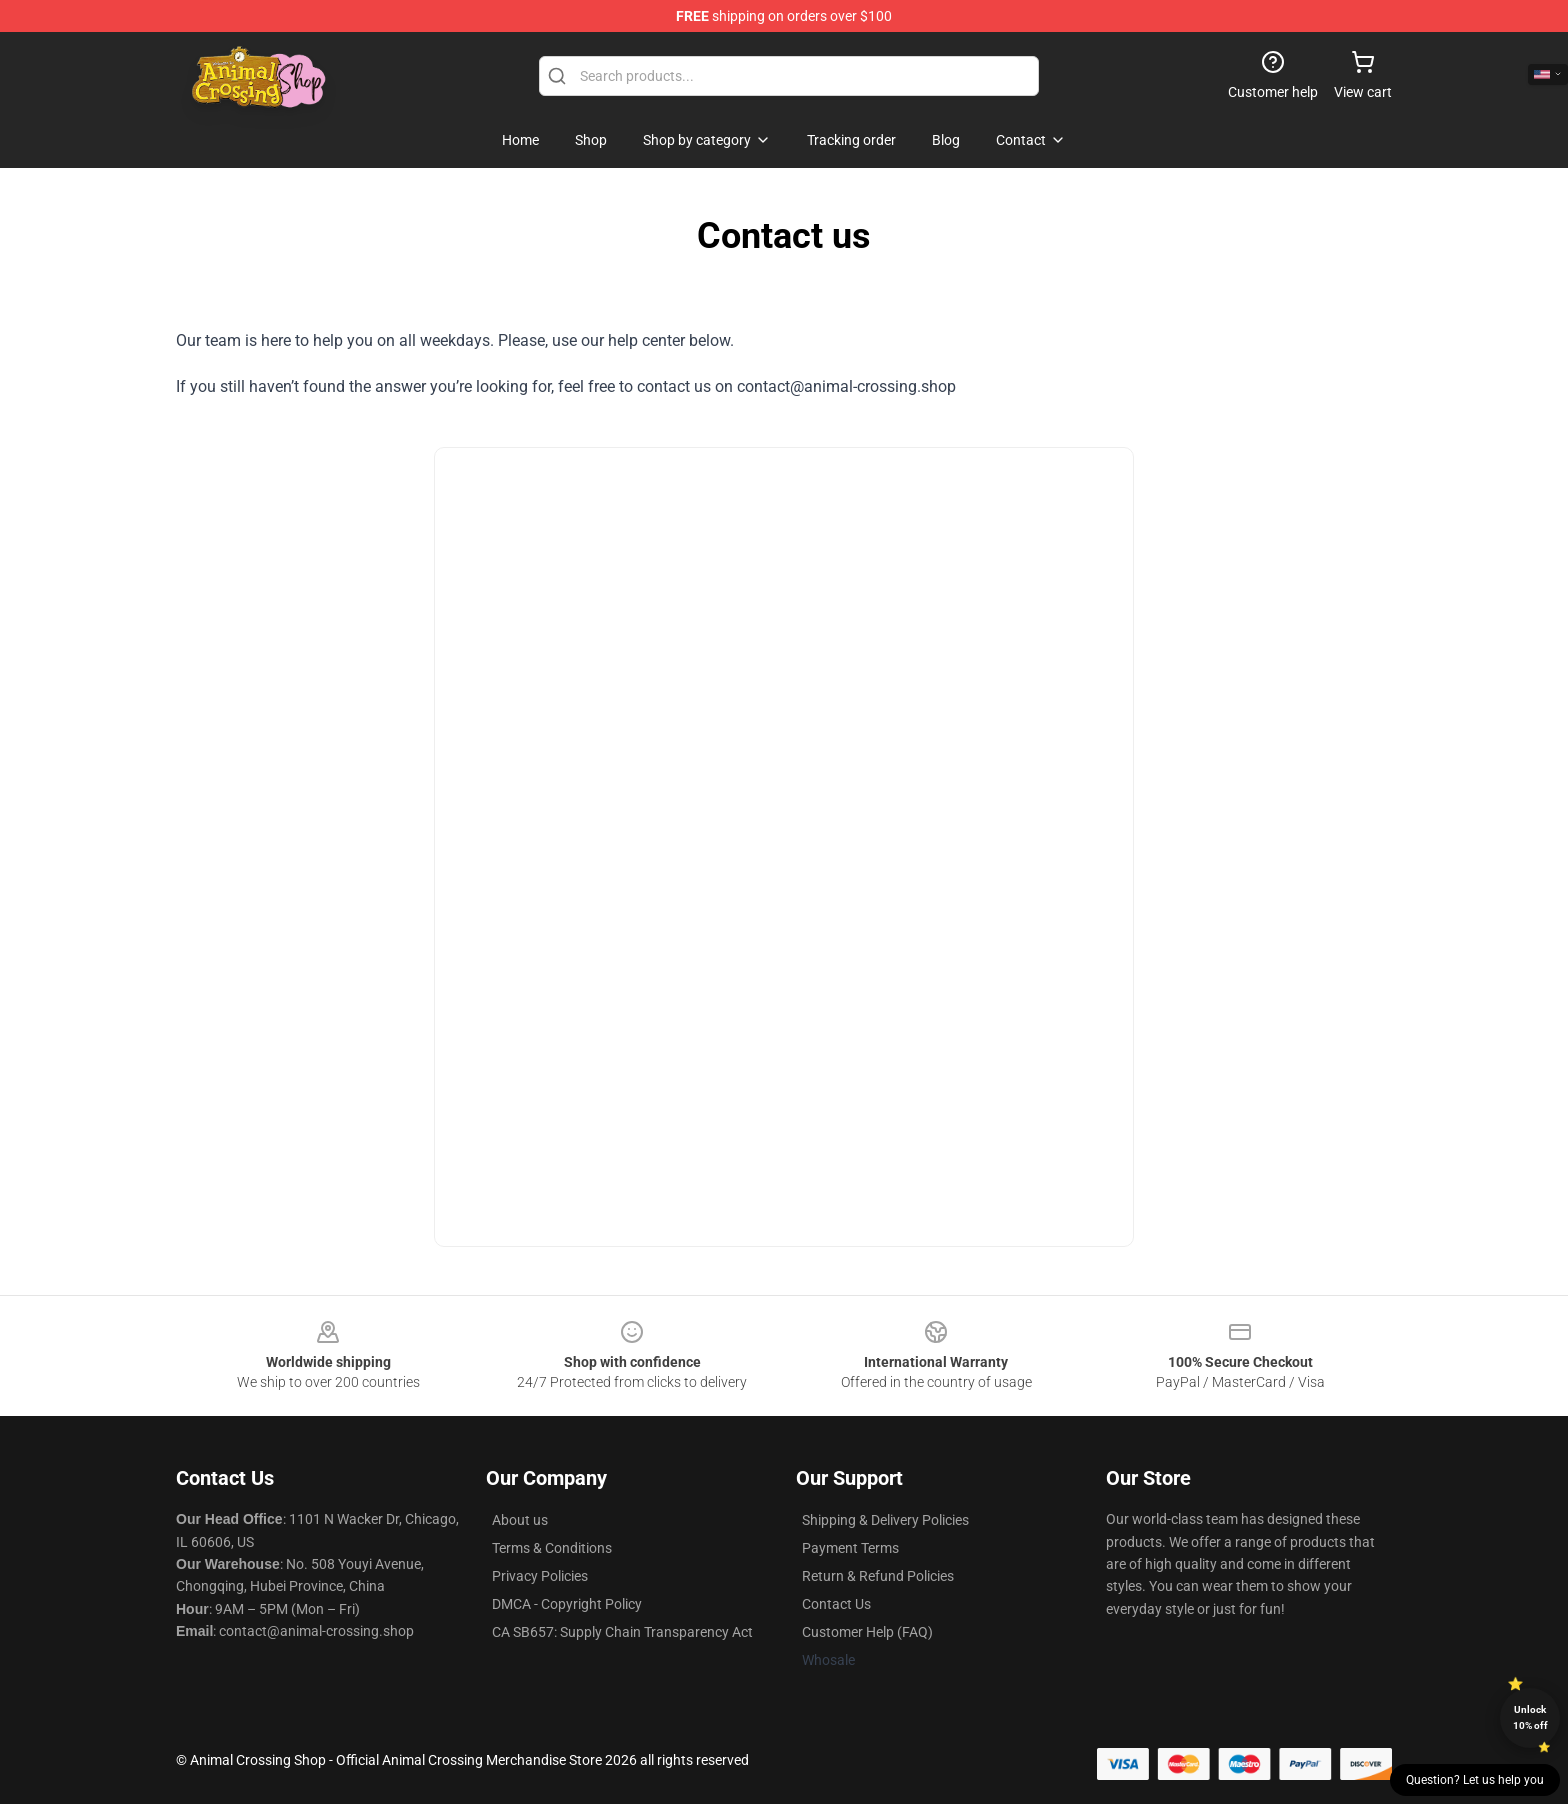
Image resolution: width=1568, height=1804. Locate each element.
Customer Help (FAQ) (867, 1632)
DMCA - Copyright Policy (567, 1604)
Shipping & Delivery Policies (885, 1520)
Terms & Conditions (552, 1548)
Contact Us (836, 1604)
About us (520, 1520)
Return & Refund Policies (878, 1576)
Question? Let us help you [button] (1475, 1780)
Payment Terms (850, 1548)
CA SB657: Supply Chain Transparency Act (622, 1632)
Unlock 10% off (1530, 1717)
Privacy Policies (540, 1576)
